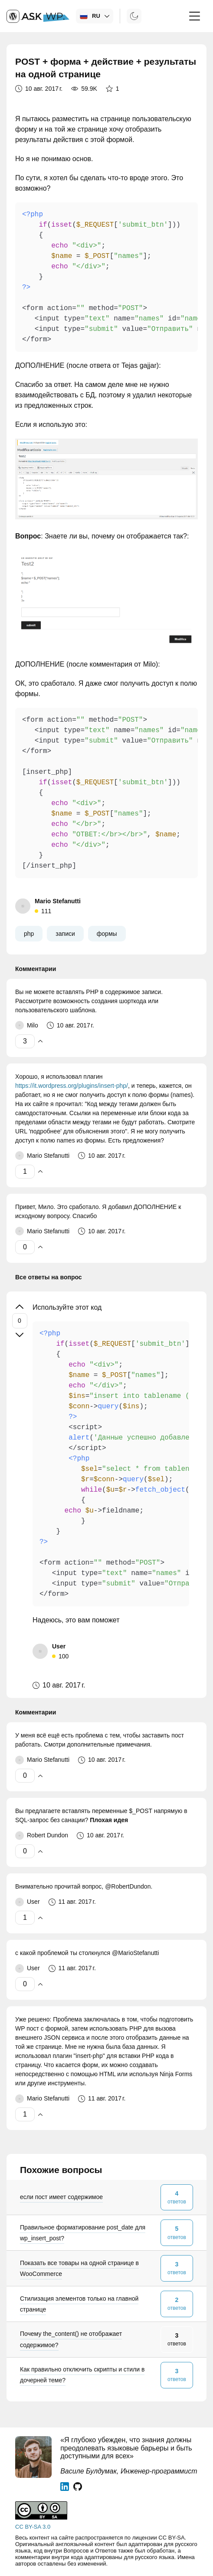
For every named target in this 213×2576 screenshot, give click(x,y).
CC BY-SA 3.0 (32, 2526)
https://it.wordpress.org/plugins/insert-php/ (71, 1085)
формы (107, 933)
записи (65, 933)
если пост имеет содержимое (61, 2196)
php (29, 933)
